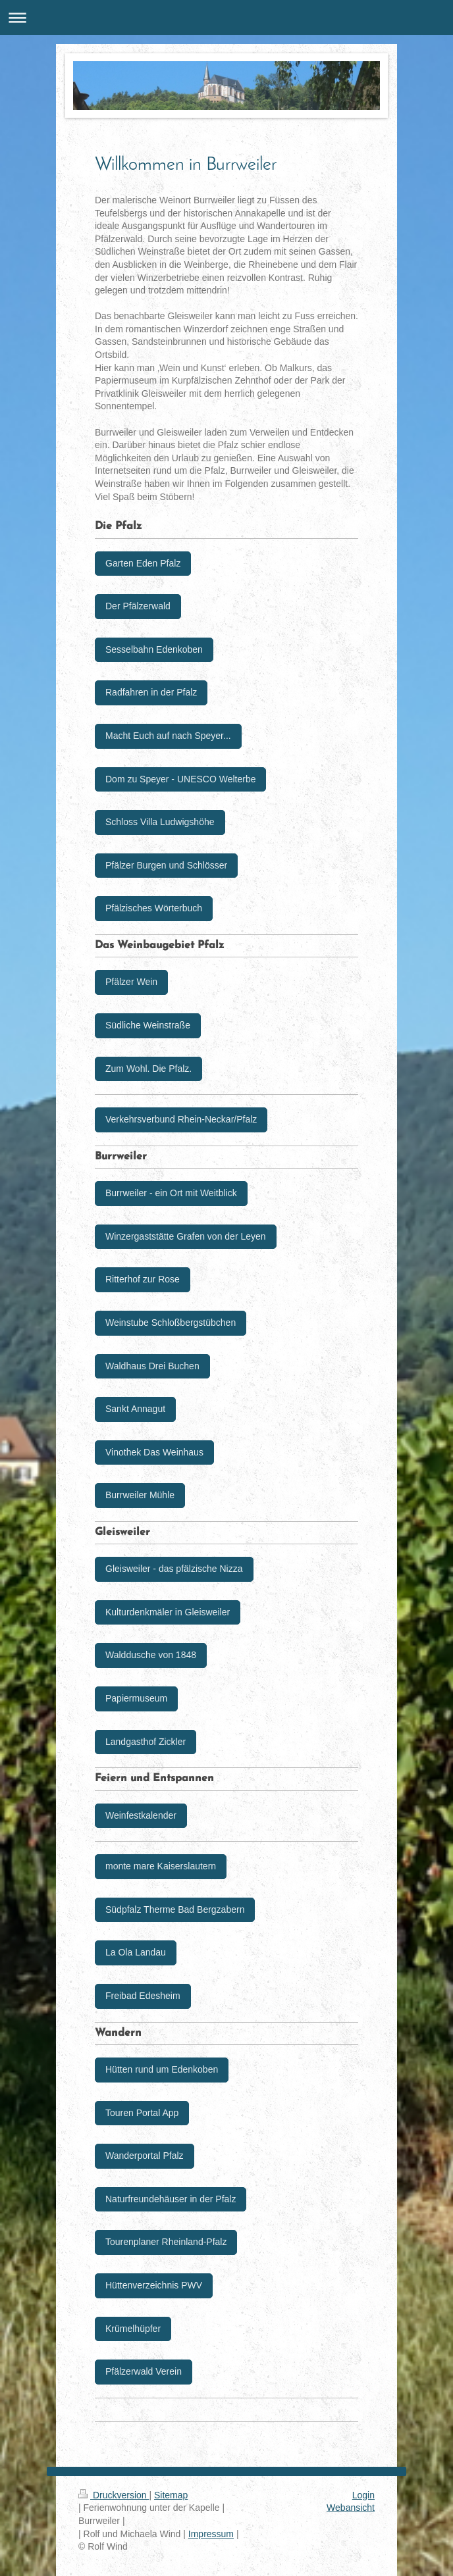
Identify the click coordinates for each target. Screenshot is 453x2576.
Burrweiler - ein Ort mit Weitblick (171, 1193)
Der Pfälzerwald (138, 606)
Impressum (211, 2534)
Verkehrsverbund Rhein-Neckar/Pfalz (181, 1119)
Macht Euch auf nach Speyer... (168, 735)
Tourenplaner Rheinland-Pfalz (165, 2241)
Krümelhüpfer (133, 2328)
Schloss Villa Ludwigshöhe (160, 822)
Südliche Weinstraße (147, 1025)
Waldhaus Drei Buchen (152, 1366)
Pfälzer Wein (131, 981)
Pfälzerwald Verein (143, 2371)
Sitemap (171, 2495)
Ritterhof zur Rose (142, 1279)
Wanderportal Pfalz (144, 2155)
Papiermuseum (136, 1698)
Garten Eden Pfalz (142, 563)
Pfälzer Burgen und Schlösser (166, 865)
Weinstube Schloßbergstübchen (170, 1322)
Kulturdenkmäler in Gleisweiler (167, 1612)
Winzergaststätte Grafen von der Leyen (185, 1236)
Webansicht (351, 2507)
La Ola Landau (135, 1952)
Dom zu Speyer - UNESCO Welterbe (180, 779)
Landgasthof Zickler (145, 1741)
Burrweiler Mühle (139, 1495)
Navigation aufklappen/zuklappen (226, 17)
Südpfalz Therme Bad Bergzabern (174, 1909)
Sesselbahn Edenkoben (154, 649)
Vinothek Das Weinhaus (154, 1452)
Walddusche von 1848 (150, 1655)
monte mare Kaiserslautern (160, 1866)
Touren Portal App (141, 2113)
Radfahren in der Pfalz (151, 692)
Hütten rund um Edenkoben (161, 2069)
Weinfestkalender (140, 1815)
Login (363, 2495)
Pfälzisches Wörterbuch (153, 908)
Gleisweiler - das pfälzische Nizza (174, 1568)
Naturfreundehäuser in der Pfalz (170, 2199)
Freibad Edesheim (142, 1995)
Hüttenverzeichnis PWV (153, 2285)
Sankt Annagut (135, 1408)
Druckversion (113, 2495)
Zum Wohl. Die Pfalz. (148, 1068)
